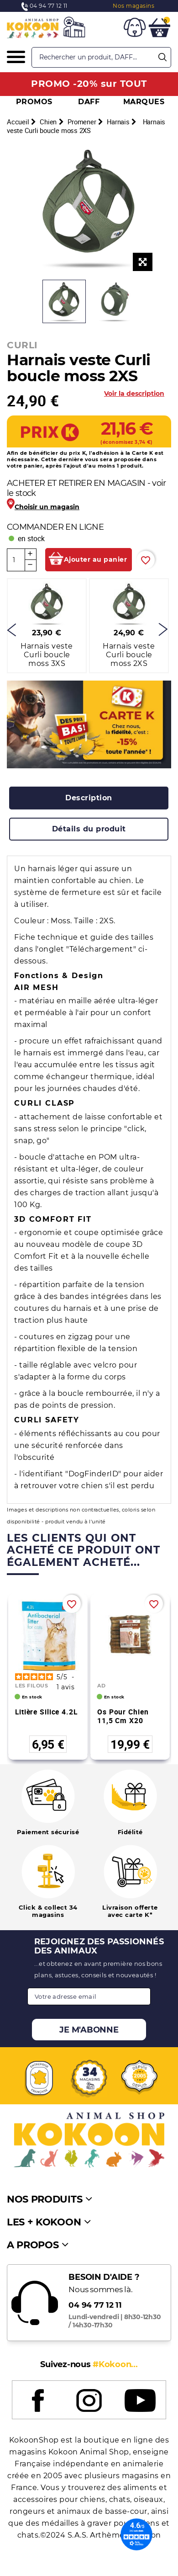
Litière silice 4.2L (46, 1712)
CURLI (22, 345)
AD (101, 1685)
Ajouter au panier (95, 559)
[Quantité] (16, 559)
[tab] (88, 798)
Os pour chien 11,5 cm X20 (122, 1716)
